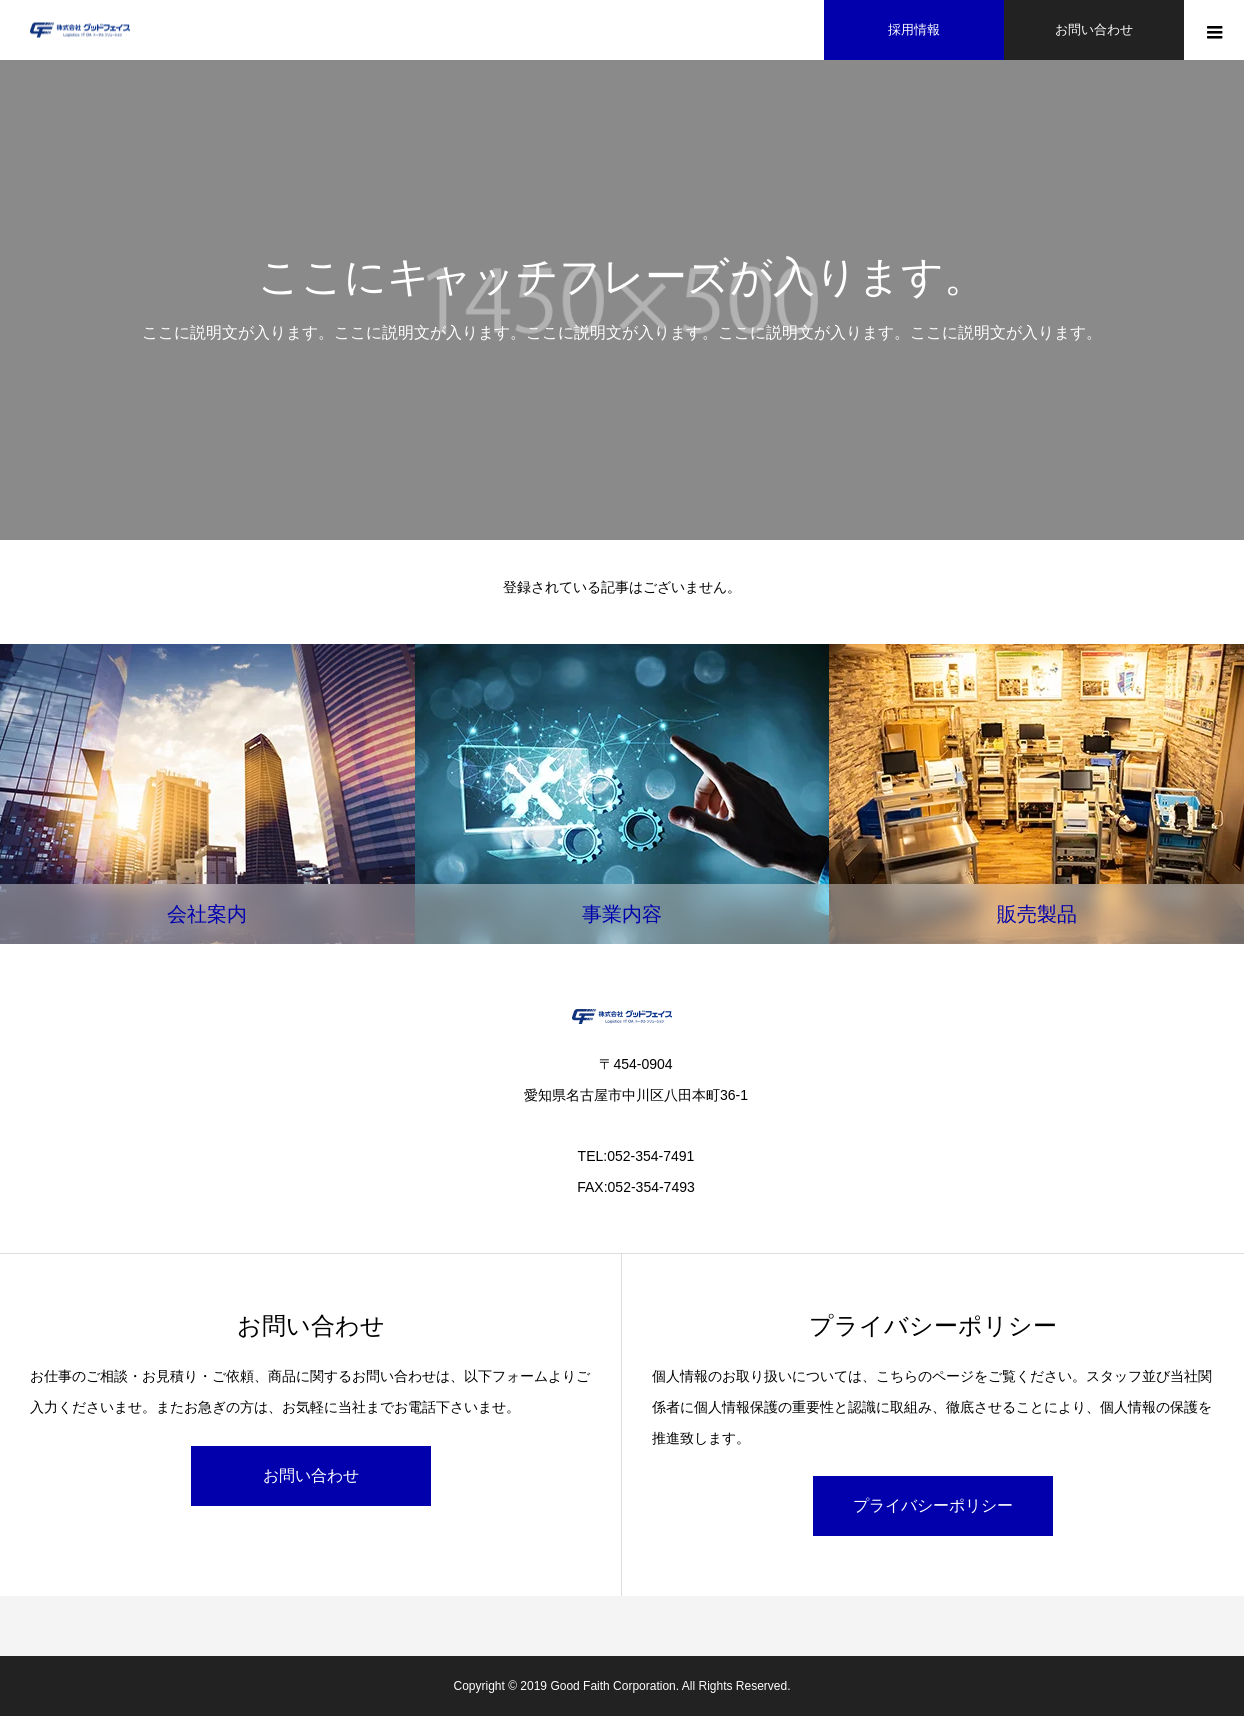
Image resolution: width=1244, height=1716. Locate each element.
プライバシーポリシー (933, 1505)
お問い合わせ (311, 1475)
